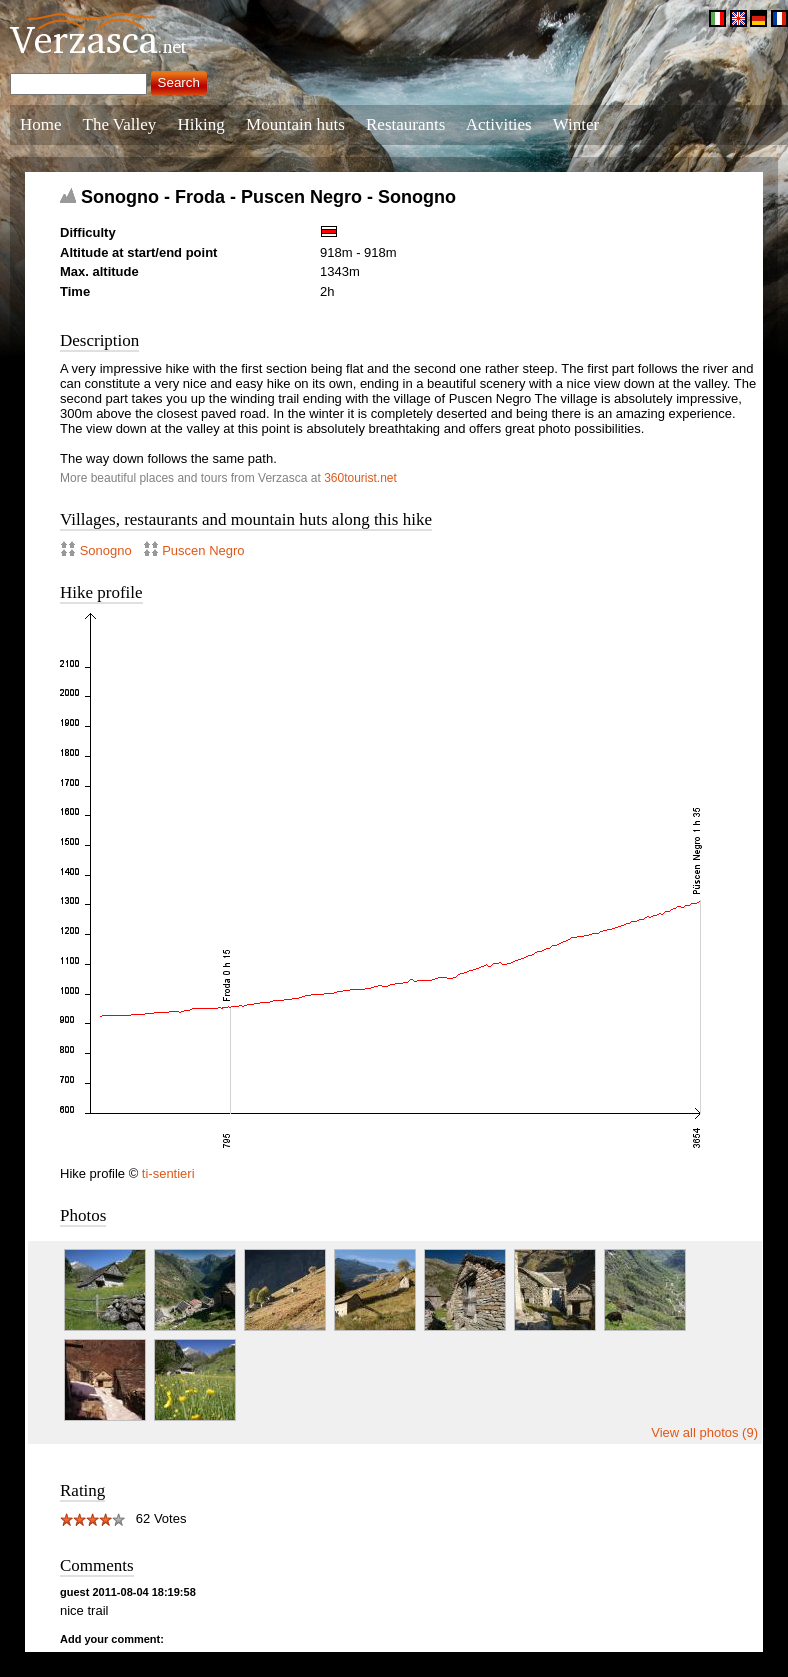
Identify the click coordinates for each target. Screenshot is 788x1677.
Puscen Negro (203, 550)
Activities (499, 124)
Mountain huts (295, 124)
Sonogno (106, 550)
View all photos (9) (704, 1432)
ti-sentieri (168, 1173)
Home (41, 124)
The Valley (120, 124)
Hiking (201, 124)
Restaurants (405, 124)
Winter (576, 124)
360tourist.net (360, 478)
